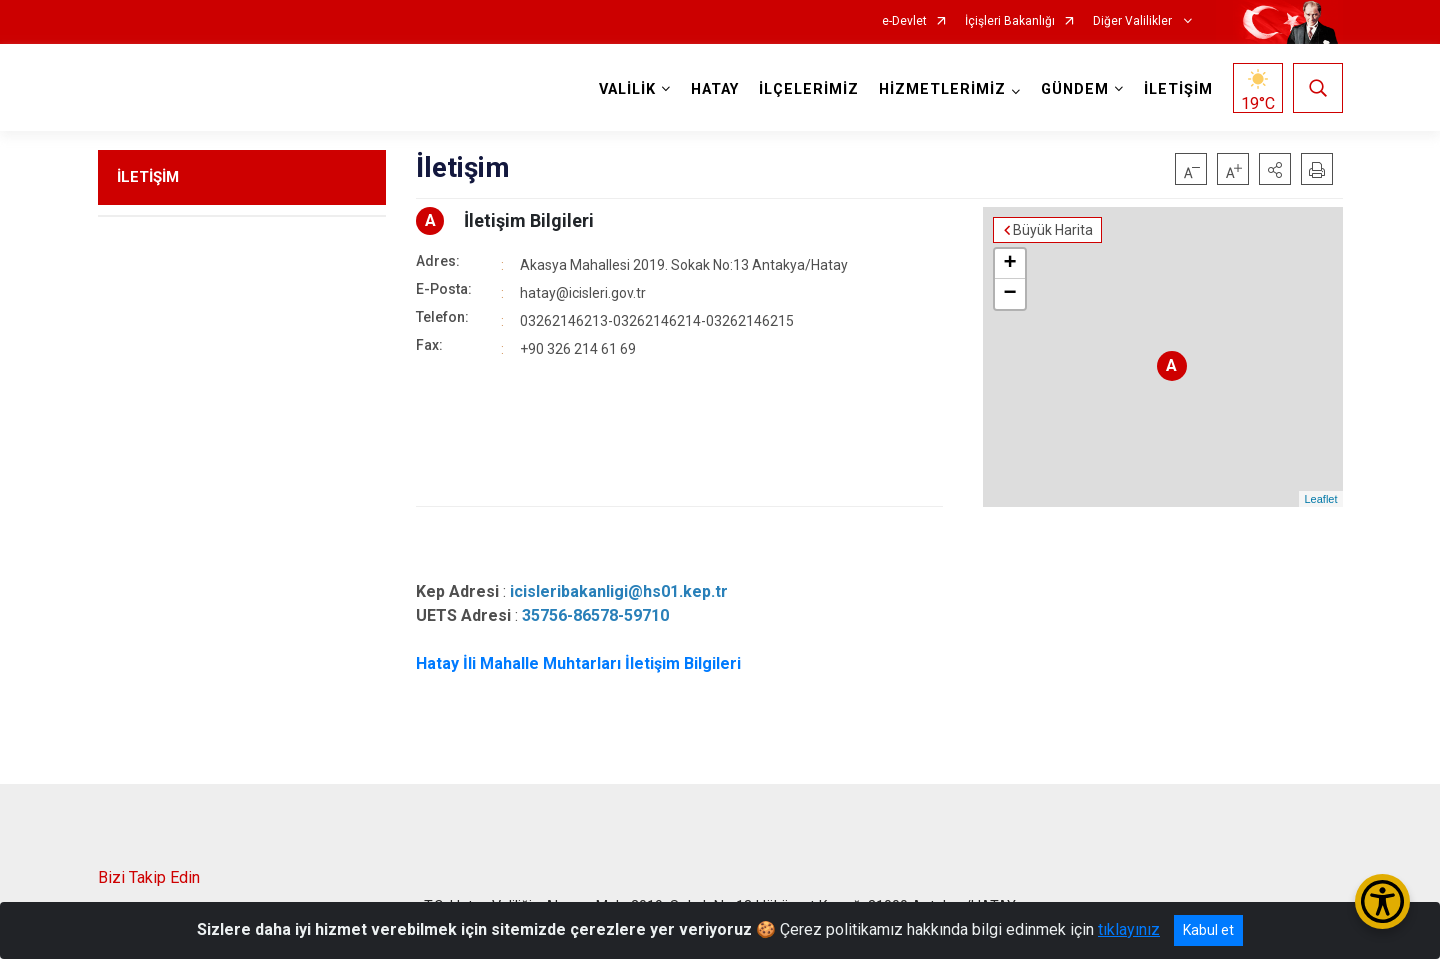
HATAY (715, 89)
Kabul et (1208, 930)
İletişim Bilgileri (529, 220)
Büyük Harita (1053, 230)
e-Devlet (904, 21)
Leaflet (1320, 499)
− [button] (1009, 294)
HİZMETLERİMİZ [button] (942, 89)
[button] (1275, 169)
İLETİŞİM (1178, 89)
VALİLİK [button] (627, 89)
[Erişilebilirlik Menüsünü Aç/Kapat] (1382, 901)
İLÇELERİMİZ (809, 89)
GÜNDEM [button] (1075, 89)
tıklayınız (1129, 929)
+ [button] (1009, 264)
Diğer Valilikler (1134, 21)
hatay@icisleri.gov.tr (583, 293)
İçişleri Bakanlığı (1010, 21)
